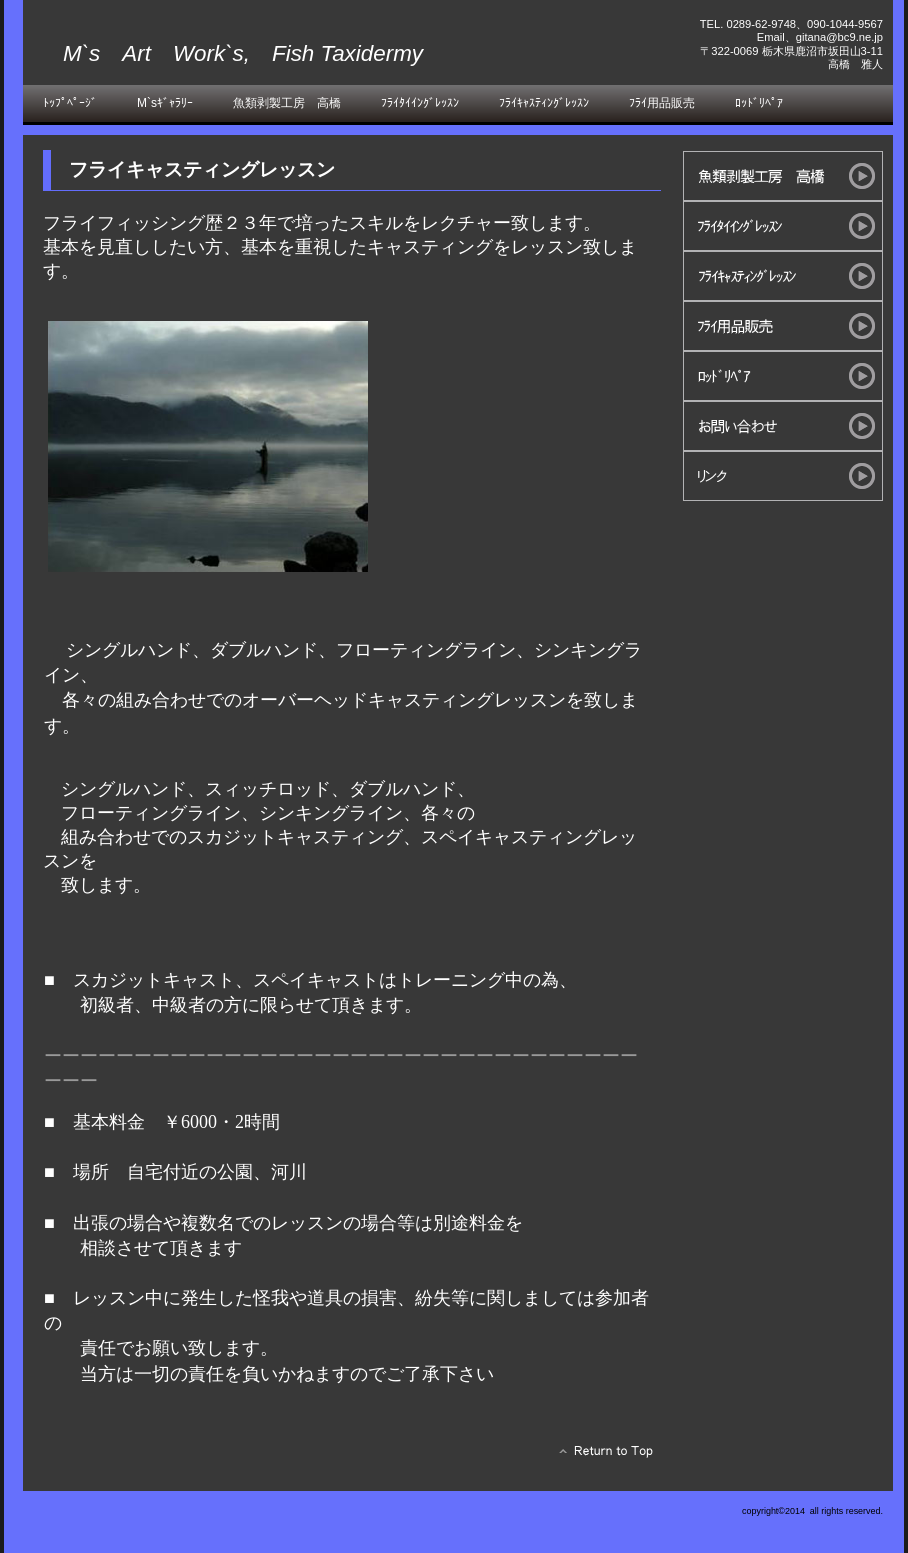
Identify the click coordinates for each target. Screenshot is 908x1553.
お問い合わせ (783, 426)
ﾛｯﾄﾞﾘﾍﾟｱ (783, 376)
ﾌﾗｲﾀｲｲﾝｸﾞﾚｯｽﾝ (783, 226)
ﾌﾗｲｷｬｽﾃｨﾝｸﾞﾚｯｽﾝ (783, 276)
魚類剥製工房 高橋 (783, 176)
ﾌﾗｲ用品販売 (783, 326)
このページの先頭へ (600, 1456)
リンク (783, 476)
